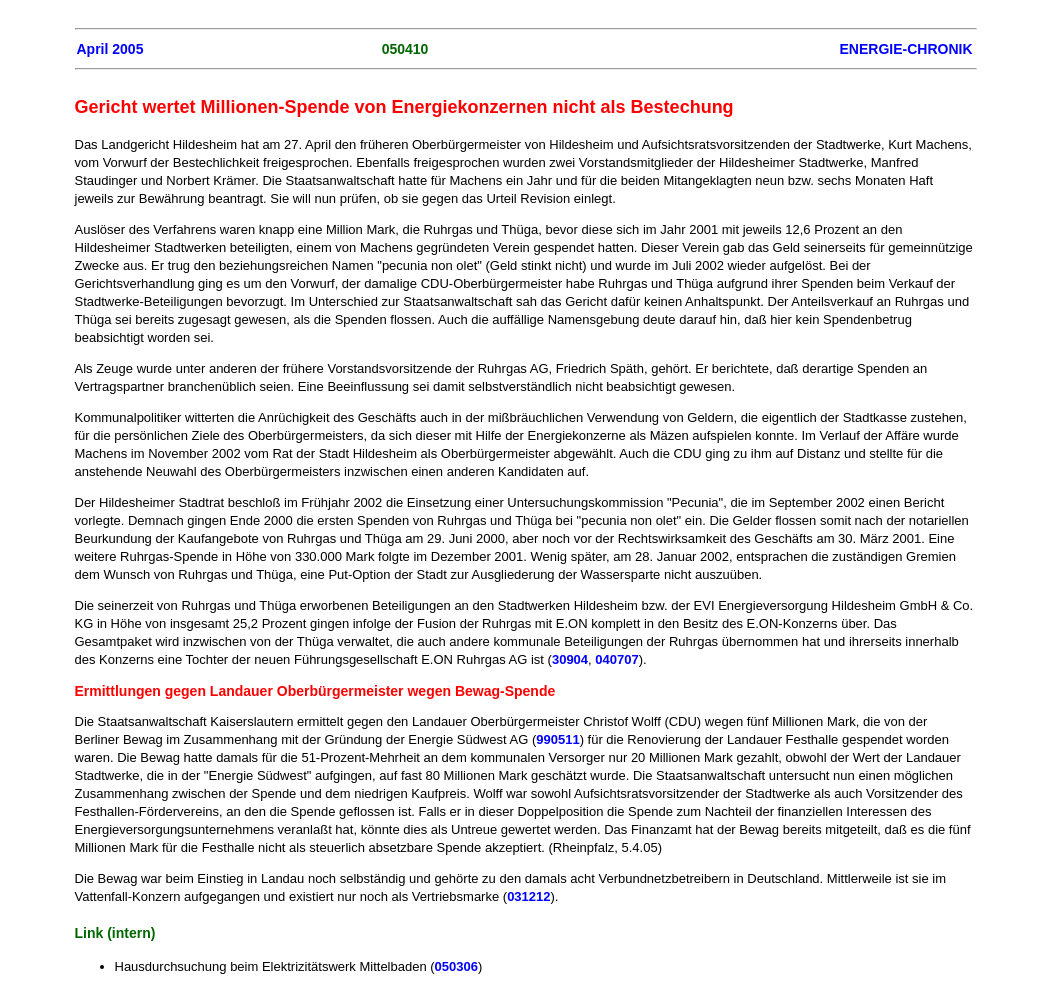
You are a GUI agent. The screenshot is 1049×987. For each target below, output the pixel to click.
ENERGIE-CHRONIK (905, 49)
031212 (528, 896)
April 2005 (110, 49)
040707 (616, 659)
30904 (570, 659)
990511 (557, 739)
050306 (456, 966)
